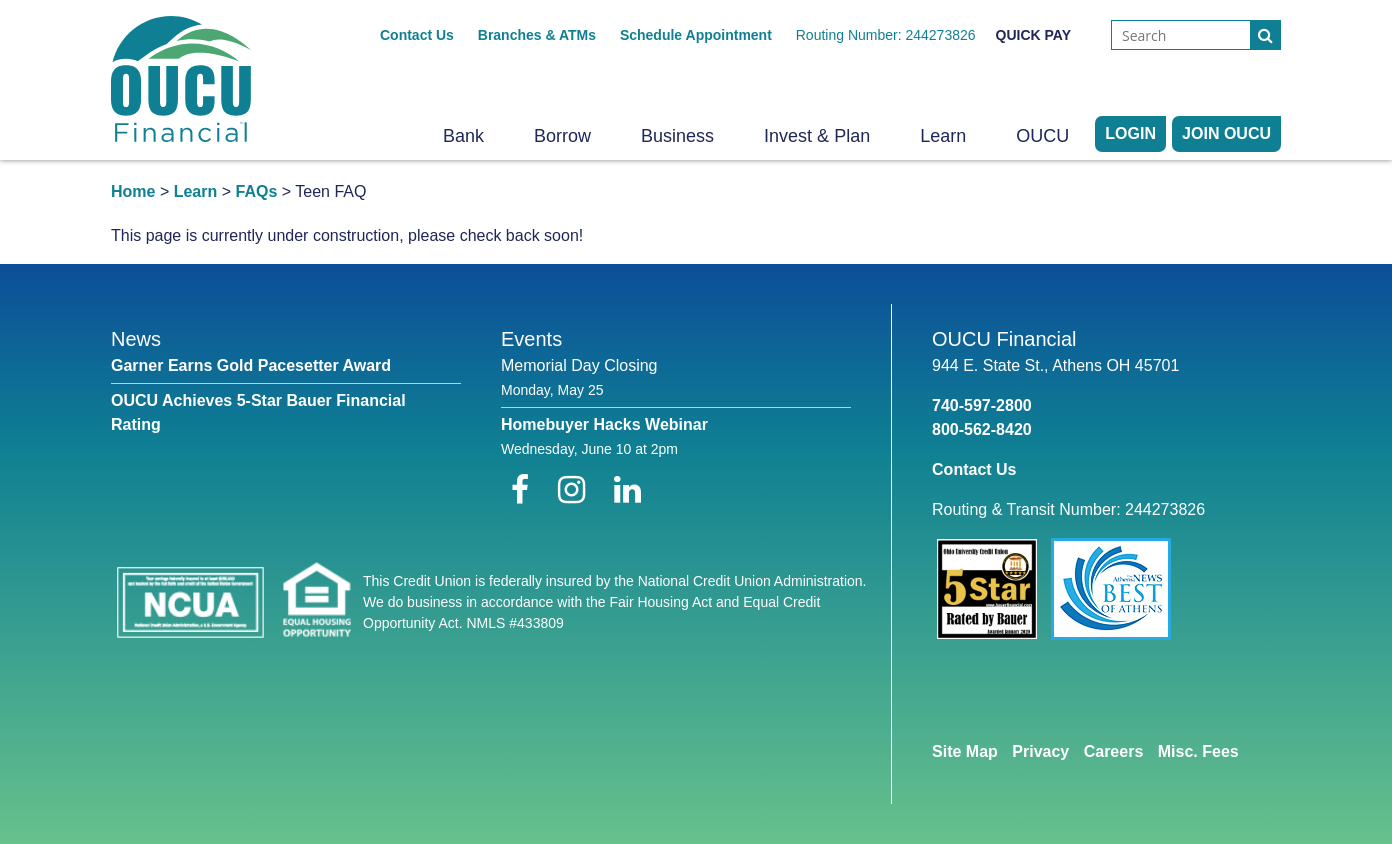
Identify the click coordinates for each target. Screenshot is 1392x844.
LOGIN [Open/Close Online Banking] (1130, 133)
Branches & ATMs (537, 35)
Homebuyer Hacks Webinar (604, 424)
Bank (463, 136)
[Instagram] (576, 490)
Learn (943, 136)
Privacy (1040, 751)
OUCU (1042, 136)
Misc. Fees (1198, 751)
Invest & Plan (817, 136)
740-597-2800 (982, 405)
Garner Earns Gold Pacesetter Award (251, 365)
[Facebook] (524, 490)
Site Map (965, 751)
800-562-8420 (982, 429)
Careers (1114, 751)
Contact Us (417, 35)
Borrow (562, 136)
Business (677, 136)
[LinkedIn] (627, 490)
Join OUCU (1226, 133)
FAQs (257, 191)
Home (133, 191)
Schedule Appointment (696, 35)
